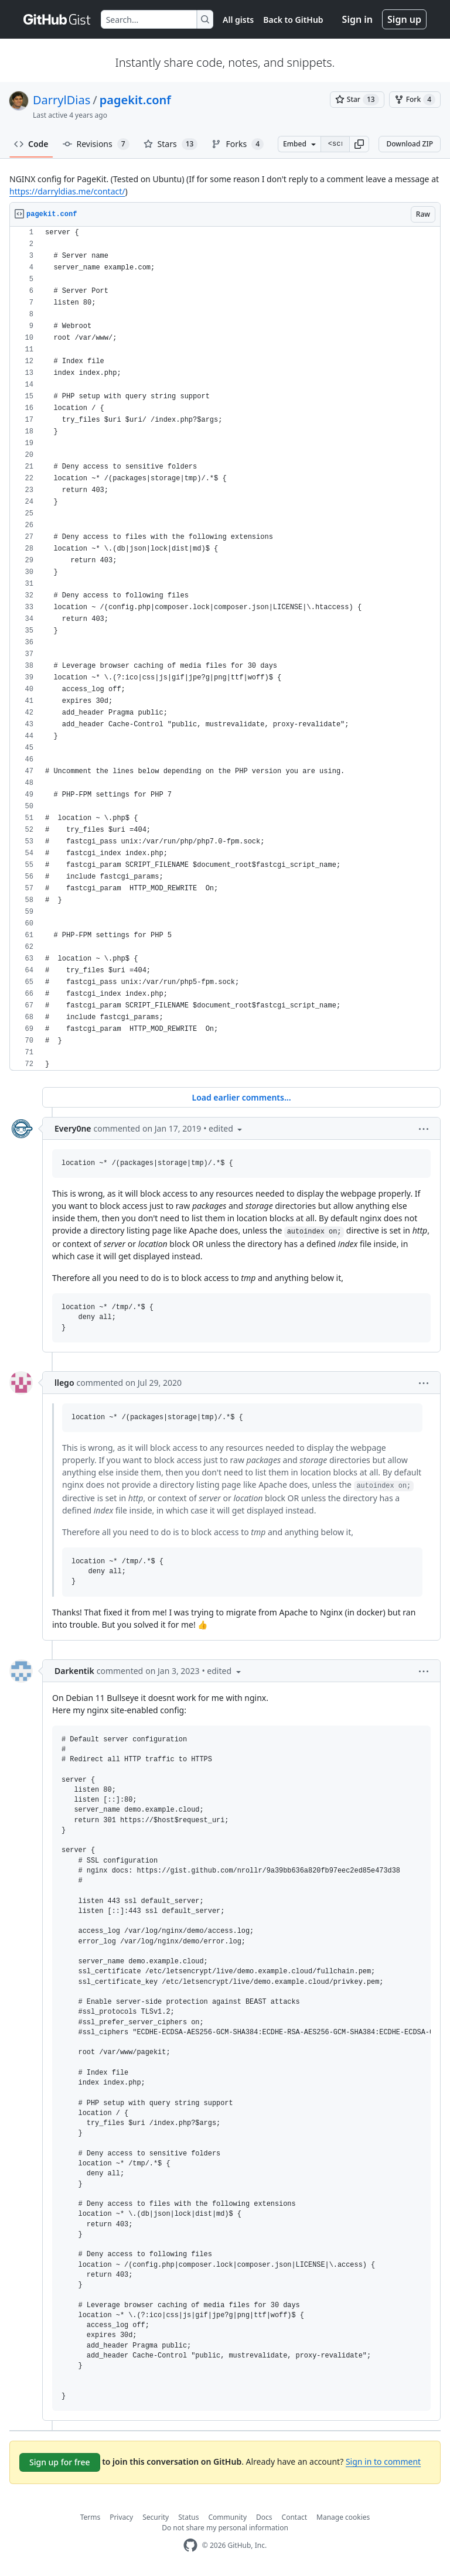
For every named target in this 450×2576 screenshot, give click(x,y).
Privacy (121, 2517)
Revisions (96, 144)
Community (227, 2517)
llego (64, 1382)
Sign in (357, 19)
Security (155, 2517)
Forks (238, 144)
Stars (171, 144)
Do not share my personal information (225, 2528)
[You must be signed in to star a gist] (357, 99)
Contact (294, 2517)
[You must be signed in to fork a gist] (415, 99)
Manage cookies (343, 2517)
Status (188, 2517)
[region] (225, 649)
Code (31, 143)
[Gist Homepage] (57, 19)
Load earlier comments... (241, 1097)
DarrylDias (61, 100)
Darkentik (74, 1670)
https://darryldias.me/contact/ (67, 191)
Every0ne (72, 1128)
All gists (238, 19)
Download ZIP (409, 144)
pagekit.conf (135, 100)
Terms (90, 2517)
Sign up (404, 19)
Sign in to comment (383, 2461)
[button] (359, 144)
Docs (264, 2517)
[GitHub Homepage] (190, 2545)
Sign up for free (59, 2462)
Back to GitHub (293, 19)
